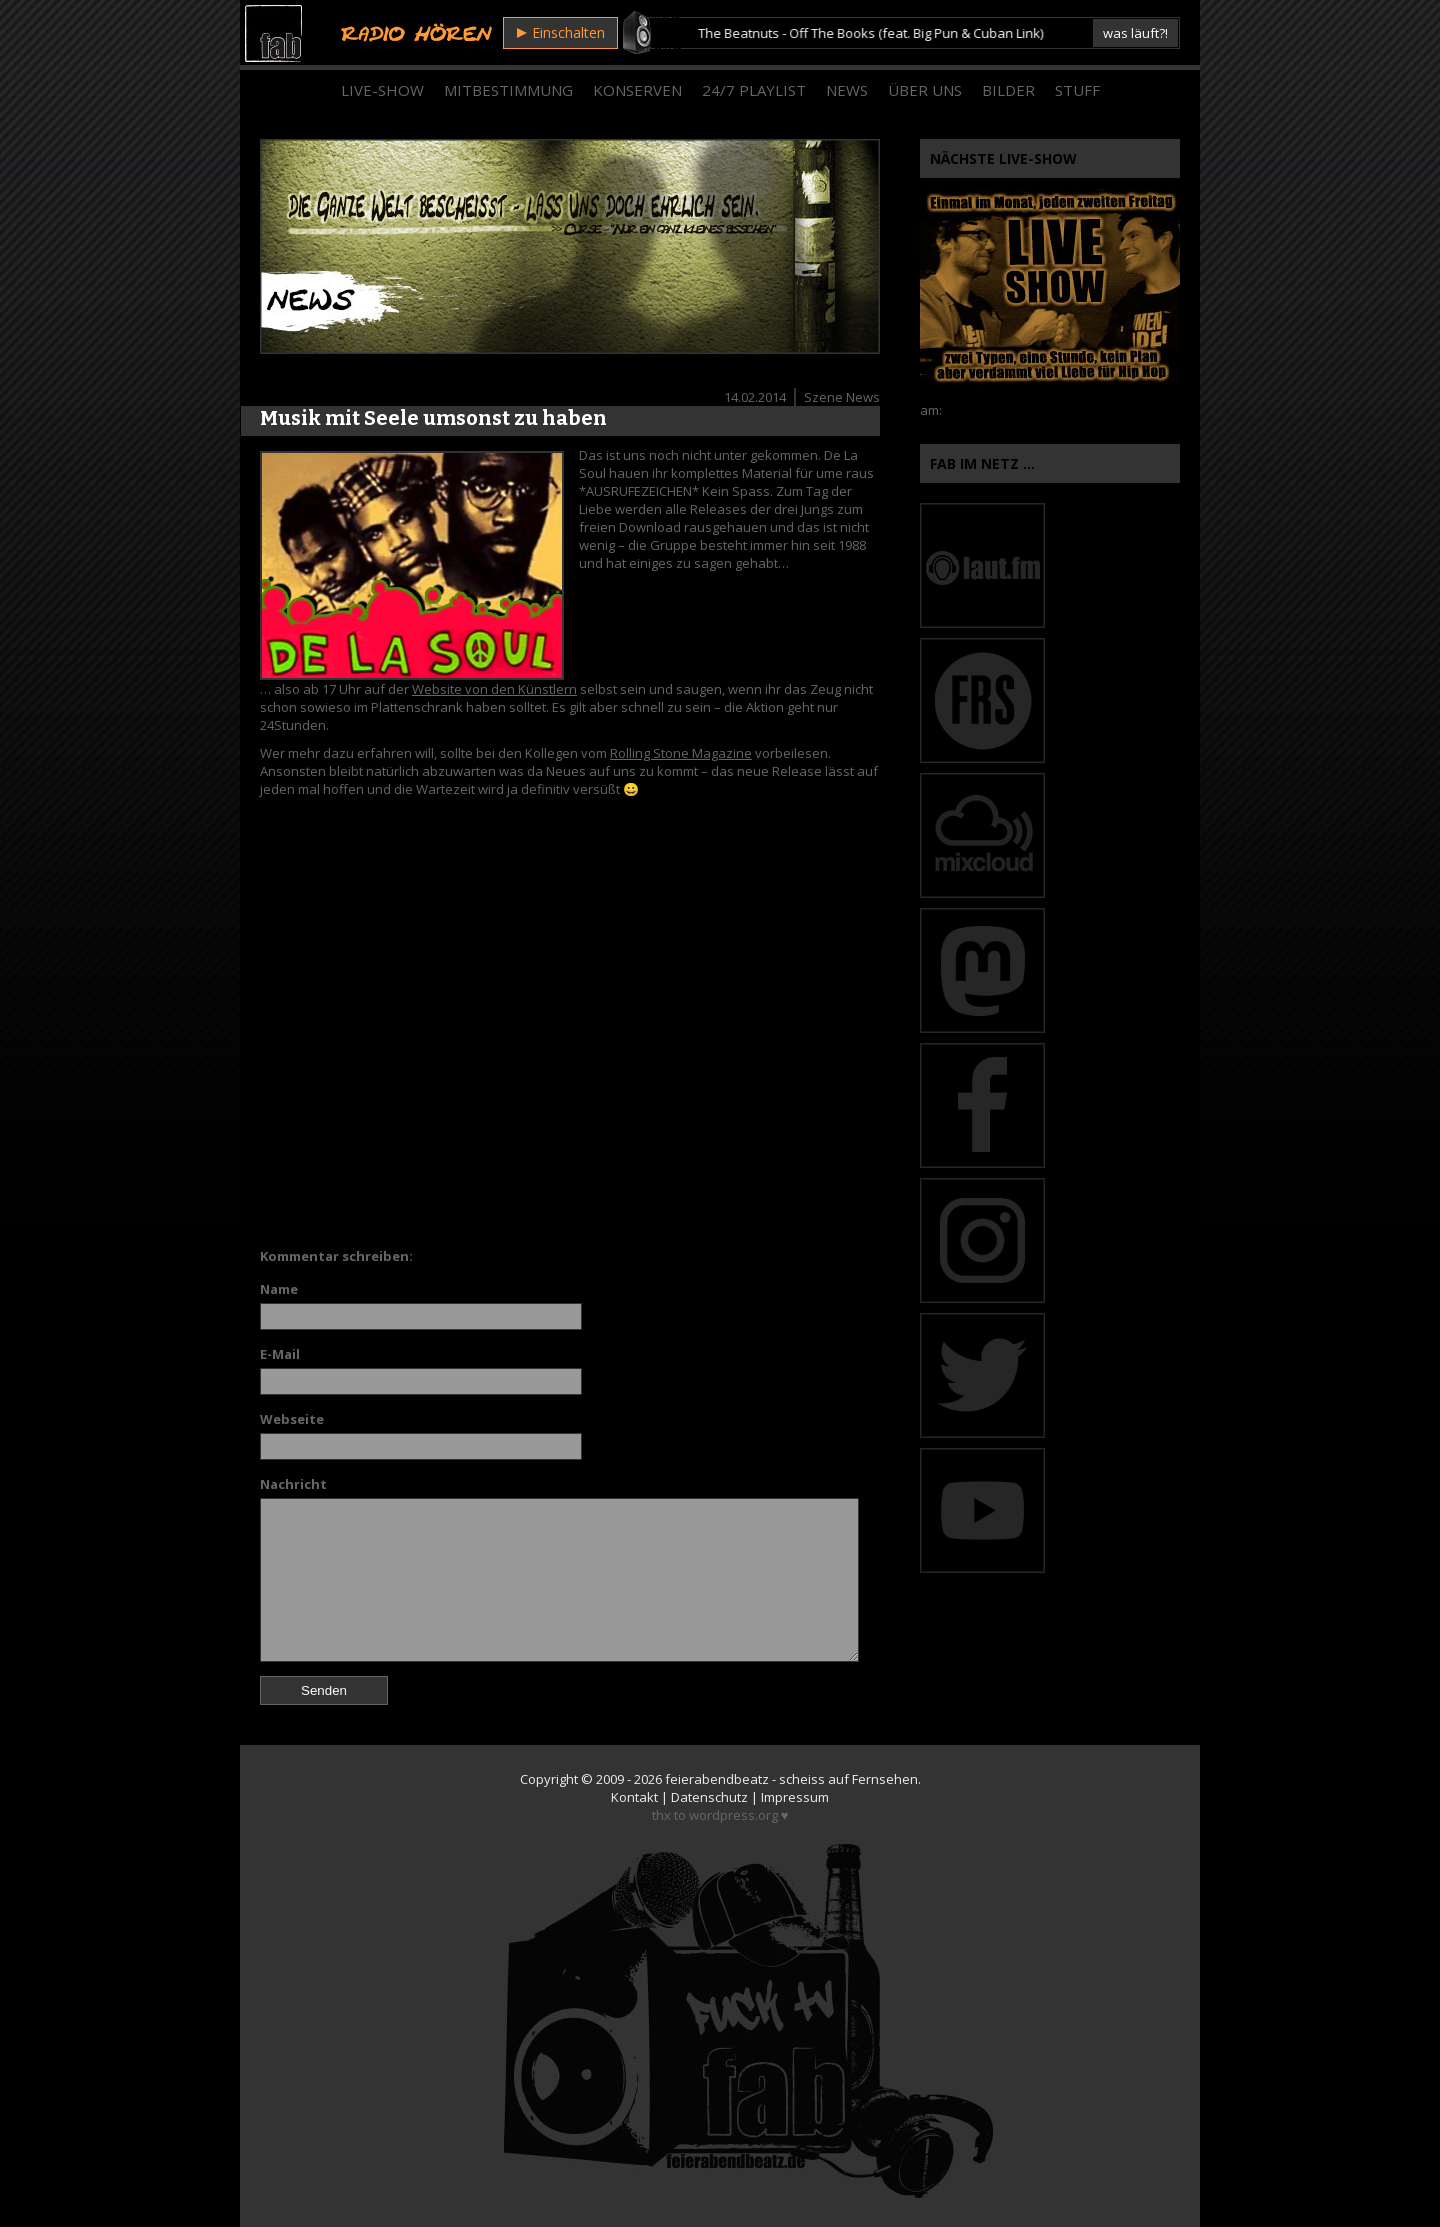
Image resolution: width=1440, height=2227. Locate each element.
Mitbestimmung (508, 90)
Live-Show (382, 90)
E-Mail (280, 1354)
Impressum (795, 1797)
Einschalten (561, 32)
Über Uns (925, 90)
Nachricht (293, 1484)
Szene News (842, 397)
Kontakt (634, 1797)
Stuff (1077, 90)
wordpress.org (733, 1815)
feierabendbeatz (717, 1779)
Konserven (637, 90)
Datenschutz (709, 1797)
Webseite (292, 1419)
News (847, 90)
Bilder (1008, 90)
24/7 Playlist (754, 90)
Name (279, 1289)
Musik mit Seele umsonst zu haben (433, 418)
